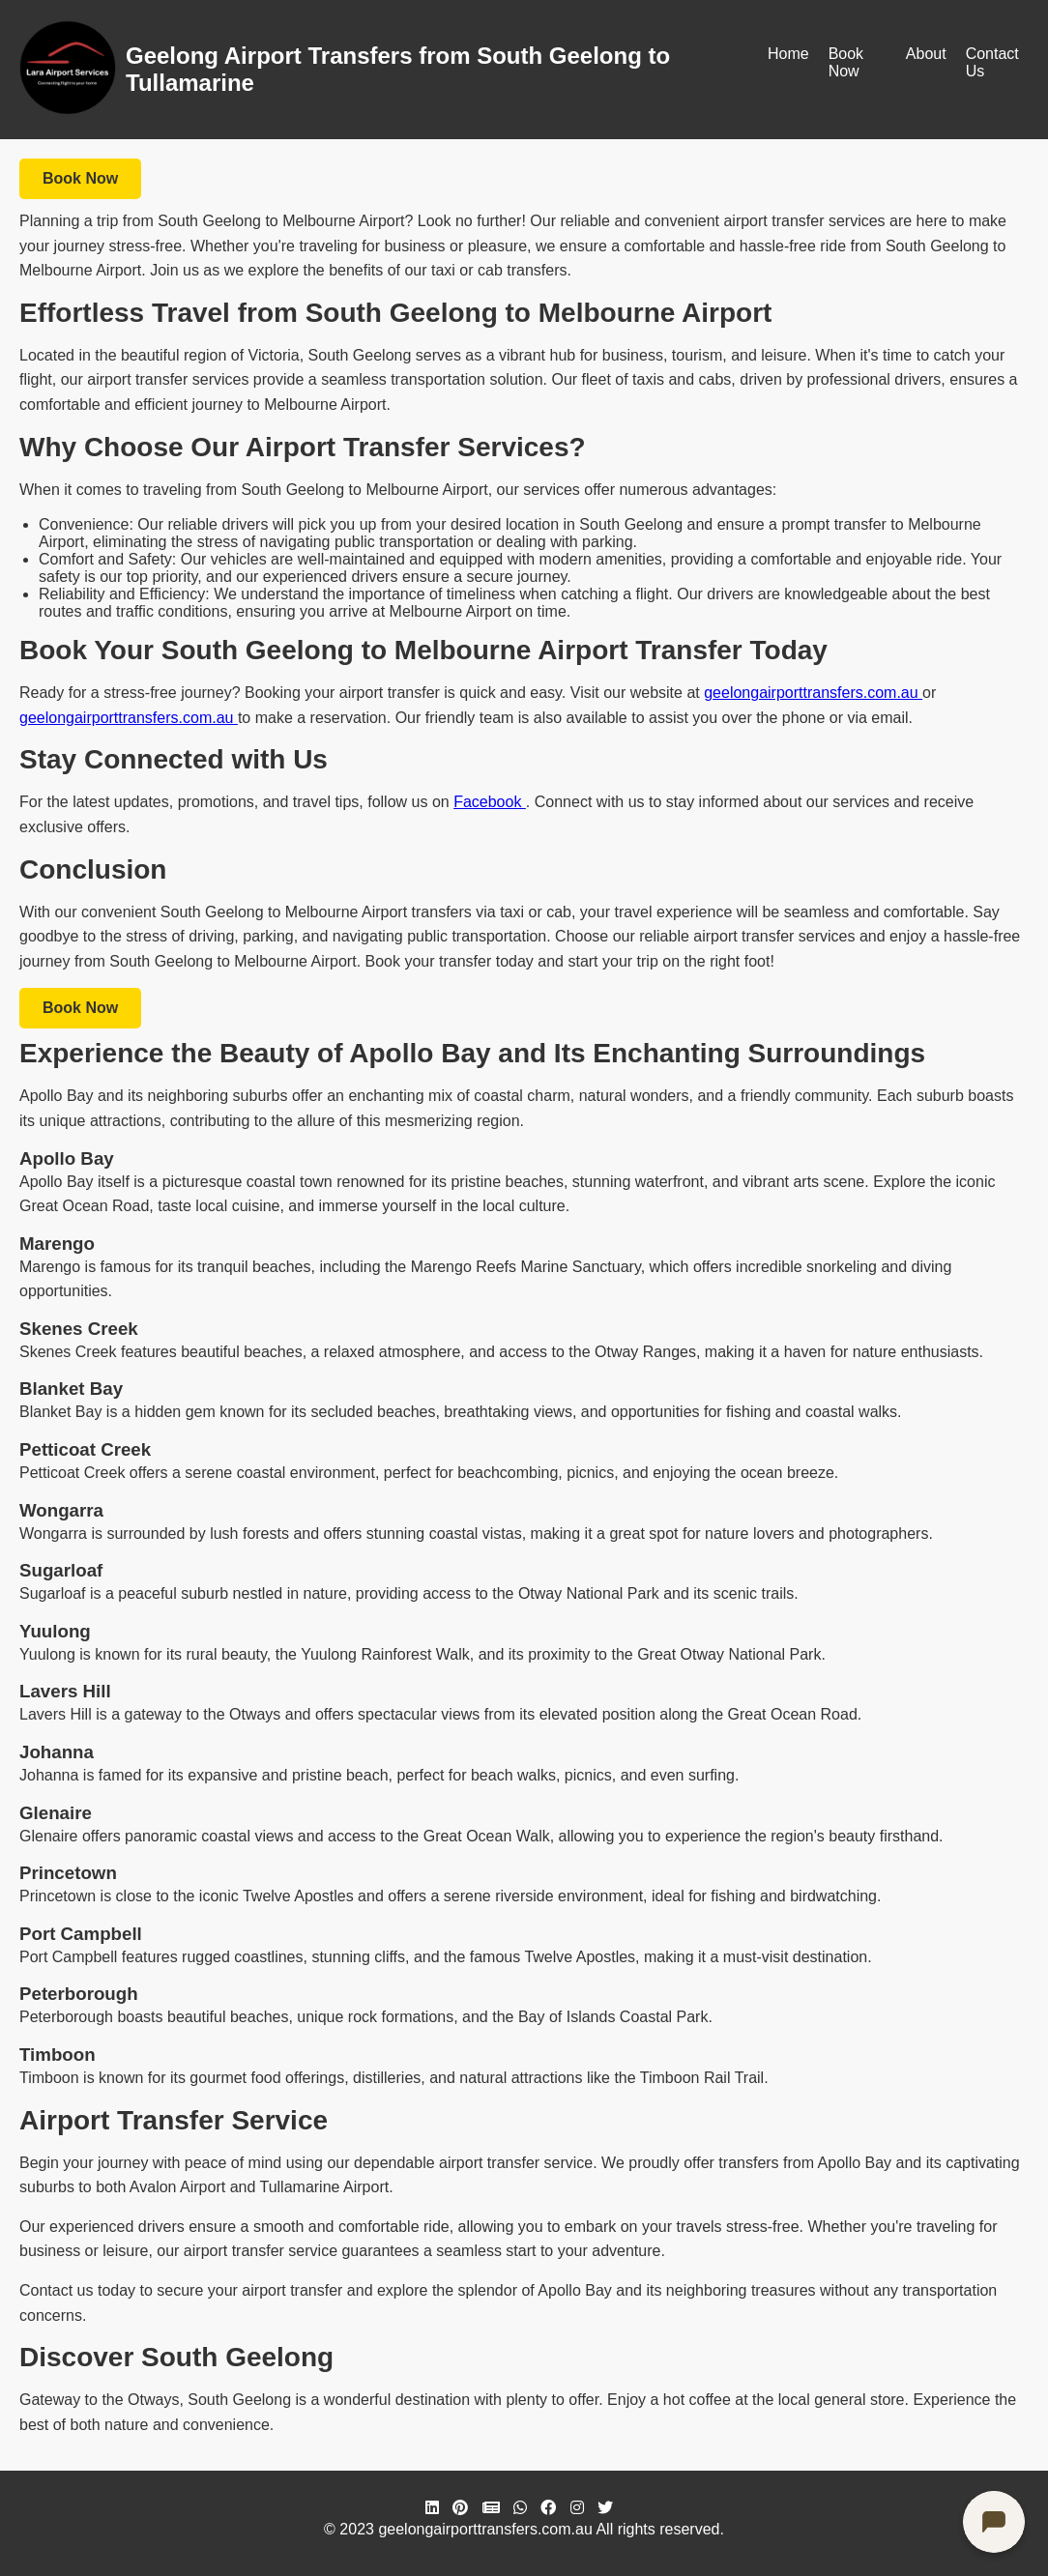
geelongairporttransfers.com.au (813, 692)
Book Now (846, 62)
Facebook (489, 802)
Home (788, 53)
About (926, 53)
